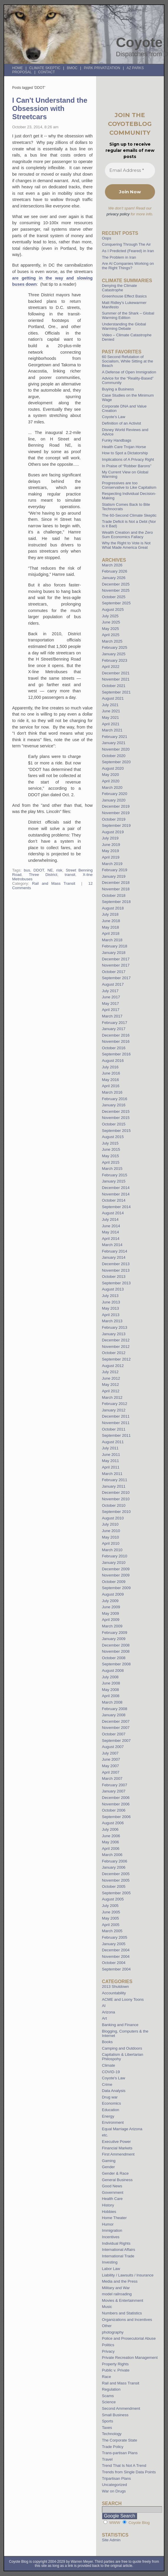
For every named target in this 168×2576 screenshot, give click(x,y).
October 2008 (114, 1658)
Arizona (108, 2012)
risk (59, 870)
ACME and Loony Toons (123, 1999)
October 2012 (114, 1353)
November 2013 (116, 1270)
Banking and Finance (120, 2025)
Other (107, 2326)
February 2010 (114, 1556)
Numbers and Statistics (122, 2313)
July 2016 (110, 1067)
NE (50, 870)
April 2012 (110, 1391)
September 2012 (116, 1359)
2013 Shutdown (115, 1986)
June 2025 (111, 622)
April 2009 (110, 1619)
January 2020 (114, 800)
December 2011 (116, 1416)
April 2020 (110, 781)
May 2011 (110, 1461)
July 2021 (110, 705)
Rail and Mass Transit (53, 883)
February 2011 (114, 1480)
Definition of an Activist (121, 423)
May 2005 (110, 1918)
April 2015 (110, 1162)
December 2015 (116, 1111)
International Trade (118, 2256)
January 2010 (114, 1562)
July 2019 (110, 838)
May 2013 (110, 1308)
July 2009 (110, 1601)
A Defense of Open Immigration (129, 372)
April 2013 (110, 1315)
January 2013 (114, 1334)
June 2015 (111, 1149)
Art (104, 2018)
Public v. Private (116, 2370)
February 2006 (114, 1861)
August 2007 (113, 1747)
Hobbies (109, 2211)
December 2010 (116, 1492)
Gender (108, 2167)
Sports (107, 2421)
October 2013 (114, 1276)
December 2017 (116, 959)
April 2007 (110, 1772)
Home (17, 68)
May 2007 (110, 1766)
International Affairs (118, 2249)
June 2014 (111, 1226)
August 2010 (113, 1518)
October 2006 (114, 1810)
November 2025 (116, 590)
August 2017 (113, 984)
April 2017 (110, 1009)
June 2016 (111, 1073)
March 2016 (112, 1092)
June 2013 (111, 1302)
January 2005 (114, 1944)
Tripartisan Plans (116, 2478)
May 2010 (110, 1537)
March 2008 (112, 1702)
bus (27, 870)
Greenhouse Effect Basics (124, 296)
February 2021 (114, 736)
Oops (106, 238)
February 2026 (114, 571)
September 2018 (116, 901)
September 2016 (116, 1054)
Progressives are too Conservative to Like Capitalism (129, 485)
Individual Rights (116, 2243)
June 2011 (111, 1454)
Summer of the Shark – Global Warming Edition (128, 315)
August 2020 (113, 768)
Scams (108, 2396)
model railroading (117, 2294)
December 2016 (116, 1035)
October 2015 (114, 1124)
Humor (108, 2224)
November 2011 (116, 1423)
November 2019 (116, 813)
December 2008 (116, 1645)
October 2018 (114, 895)
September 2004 (116, 1969)
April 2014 (110, 1238)
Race (106, 2376)
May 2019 (110, 851)
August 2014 (113, 1213)
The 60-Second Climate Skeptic (129, 515)
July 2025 (110, 616)
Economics (111, 2103)
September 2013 (116, 1283)
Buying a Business (118, 389)
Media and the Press (120, 2281)
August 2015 (113, 1137)
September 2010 (116, 1511)
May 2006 (110, 1842)
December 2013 (116, 1264)
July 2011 (110, 1448)
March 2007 (112, 1778)
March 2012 (112, 1397)
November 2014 (116, 1194)
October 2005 (114, 1886)
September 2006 (116, 1817)
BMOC (72, 68)
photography (112, 2332)
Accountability (114, 1993)
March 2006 (112, 1854)
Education (110, 2110)
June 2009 (111, 1607)
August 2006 (113, 1823)
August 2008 (113, 1670)
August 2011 (113, 1442)
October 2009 (114, 1581)
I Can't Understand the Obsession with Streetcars (49, 108)
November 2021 (116, 679)
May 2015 (110, 1156)
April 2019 (110, 857)
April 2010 (110, 1543)
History (108, 2205)
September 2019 (116, 825)
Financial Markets (117, 2148)
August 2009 (113, 1594)
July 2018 (110, 914)
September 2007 (116, 1740)
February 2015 (114, 1175)
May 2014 (110, 1232)
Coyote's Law (113, 2078)
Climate (108, 2065)
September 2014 (116, 1207)
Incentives (110, 2237)
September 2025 (116, 603)
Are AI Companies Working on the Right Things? (128, 265)
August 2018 (113, 908)
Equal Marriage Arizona (122, 2129)
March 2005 (112, 1931)
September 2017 (116, 978)
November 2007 (116, 1727)
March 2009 (112, 1626)
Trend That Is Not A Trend (124, 2465)
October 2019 (114, 819)
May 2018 (110, 927)
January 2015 (114, 1181)
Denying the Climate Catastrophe (119, 287)
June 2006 (111, 1836)
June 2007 (111, 1759)
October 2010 (114, 1505)
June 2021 (111, 711)
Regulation (111, 2389)
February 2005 (114, 1937)
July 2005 (110, 1905)
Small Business (115, 2415)
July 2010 (110, 1524)
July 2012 (110, 1372)
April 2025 (110, 635)
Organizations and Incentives (127, 2319)
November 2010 (116, 1499)
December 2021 (116, 673)
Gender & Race (115, 2173)
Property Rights (115, 2364)
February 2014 (114, 1251)
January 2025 (114, 654)
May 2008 (110, 1689)
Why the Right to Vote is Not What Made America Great (126, 545)
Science (109, 2402)
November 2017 (116, 965)
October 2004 (114, 1962)
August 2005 (113, 1899)
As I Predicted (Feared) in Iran (128, 251)
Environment (113, 2122)
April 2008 (110, 1696)
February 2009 (114, 1632)
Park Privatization (102, 68)
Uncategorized (114, 2484)
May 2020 (110, 774)
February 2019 (114, 870)
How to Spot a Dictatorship (125, 453)
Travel (107, 2459)
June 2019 (111, 844)
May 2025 (110, 628)
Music (107, 2306)
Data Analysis (114, 2090)
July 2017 (110, 991)
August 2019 (113, 832)
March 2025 (112, 641)
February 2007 (114, 1785)
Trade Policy (112, 2446)
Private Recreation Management (130, 2357)
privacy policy (118, 214)
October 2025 (114, 597)
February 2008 (114, 1709)
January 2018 (114, 952)
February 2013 (114, 1327)
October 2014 (114, 1200)
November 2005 (116, 1880)
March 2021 (112, 730)
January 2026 (114, 578)
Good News (112, 2186)
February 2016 (114, 1099)
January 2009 (114, 1639)
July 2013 (110, 1295)
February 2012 (114, 1403)
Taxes (107, 2427)
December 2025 (116, 584)
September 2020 (116, 762)
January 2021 (114, 743)
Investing (110, 2262)
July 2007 (110, 1753)
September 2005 (116, 1893)
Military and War (116, 2288)
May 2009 (110, 1613)
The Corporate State (119, 2440)
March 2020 (112, 787)
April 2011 (110, 1467)
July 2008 (110, 1677)
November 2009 (116, 1575)
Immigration (112, 2230)
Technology (112, 2434)
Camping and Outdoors (122, 2048)
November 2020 (116, 749)
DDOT (39, 870)
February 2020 (114, 793)
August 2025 (113, 609)
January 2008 (114, 1715)
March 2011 (112, 1473)
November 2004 (116, 1956)
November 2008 (116, 1651)
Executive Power (116, 2141)
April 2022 (110, 666)
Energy (108, 2116)
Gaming (109, 2160)
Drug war (110, 2097)
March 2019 (112, 864)
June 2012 (111, 1378)
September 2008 (116, 1664)
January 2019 (114, 876)
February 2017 (114, 1022)
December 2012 (116, 1340)
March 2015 (112, 1168)
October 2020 (114, 756)
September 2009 (116, 1588)
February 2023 (114, 660)
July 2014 (110, 1219)
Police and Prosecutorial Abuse (129, 2338)
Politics (108, 2345)
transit (70, 874)
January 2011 (114, 1486)
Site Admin (111, 2540)
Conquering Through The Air (126, 244)
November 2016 (116, 1041)
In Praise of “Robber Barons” (126, 466)
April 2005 (110, 1925)
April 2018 (110, 933)
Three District (43, 874)
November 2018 (116, 889)
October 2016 (114, 1048)
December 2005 (116, 1874)
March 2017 (112, 1016)
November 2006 (116, 1804)
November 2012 (116, 1346)
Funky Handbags (116, 440)
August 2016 (113, 1060)
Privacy (108, 2351)
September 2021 (116, 692)
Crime (107, 2084)
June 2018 (111, 921)
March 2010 (112, 1550)
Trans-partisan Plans (120, 2453)
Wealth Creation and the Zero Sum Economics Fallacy (127, 534)
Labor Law (111, 2268)
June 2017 (111, 997)
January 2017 (114, 1029)
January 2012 (114, 1410)
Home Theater (114, 2218)
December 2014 (116, 1187)
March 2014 (112, 1245)
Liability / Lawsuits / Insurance (128, 2275)
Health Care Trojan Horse (124, 447)
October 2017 (114, 971)
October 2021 (114, 686)
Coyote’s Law (113, 417)
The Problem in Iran (119, 257)
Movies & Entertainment (122, 2300)
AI (104, 2005)
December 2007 (116, 1721)
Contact (46, 72)
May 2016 (110, 1079)
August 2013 (113, 1289)
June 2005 (111, 1912)
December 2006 (116, 1797)
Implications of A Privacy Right (128, 459)
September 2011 (116, 1435)
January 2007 (114, 1791)
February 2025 (114, 647)
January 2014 (114, 1257)
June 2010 (111, 1531)
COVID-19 (111, 2072)
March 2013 (112, 1321)
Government (112, 2192)
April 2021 (110, 724)
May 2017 (110, 1003)
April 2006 (110, 1848)
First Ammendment (118, 2154)
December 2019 (116, 806)
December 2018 (116, 882)
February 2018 (114, 946)
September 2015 (116, 1130)
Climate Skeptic (44, 68)
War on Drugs (114, 2491)
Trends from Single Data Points (129, 2472)
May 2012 (110, 1384)
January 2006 (114, 1867)
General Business (117, 2180)
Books (107, 2042)
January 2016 (114, 1105)
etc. (105, 2135)
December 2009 (116, 1569)
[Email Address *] (130, 170)
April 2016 (110, 1086)
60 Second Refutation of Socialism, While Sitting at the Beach (127, 361)
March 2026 (112, 565)
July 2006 (110, 1829)
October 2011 (114, 1429)
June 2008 (111, 1683)
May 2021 (110, 717)
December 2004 (116, 1950)
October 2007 (114, 1734)
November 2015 (116, 1117)
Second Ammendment (121, 2408)
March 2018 (112, 940)
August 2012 (113, 1365)
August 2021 (113, 698)
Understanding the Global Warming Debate (124, 326)
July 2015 (110, 1143)
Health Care (112, 2198)
